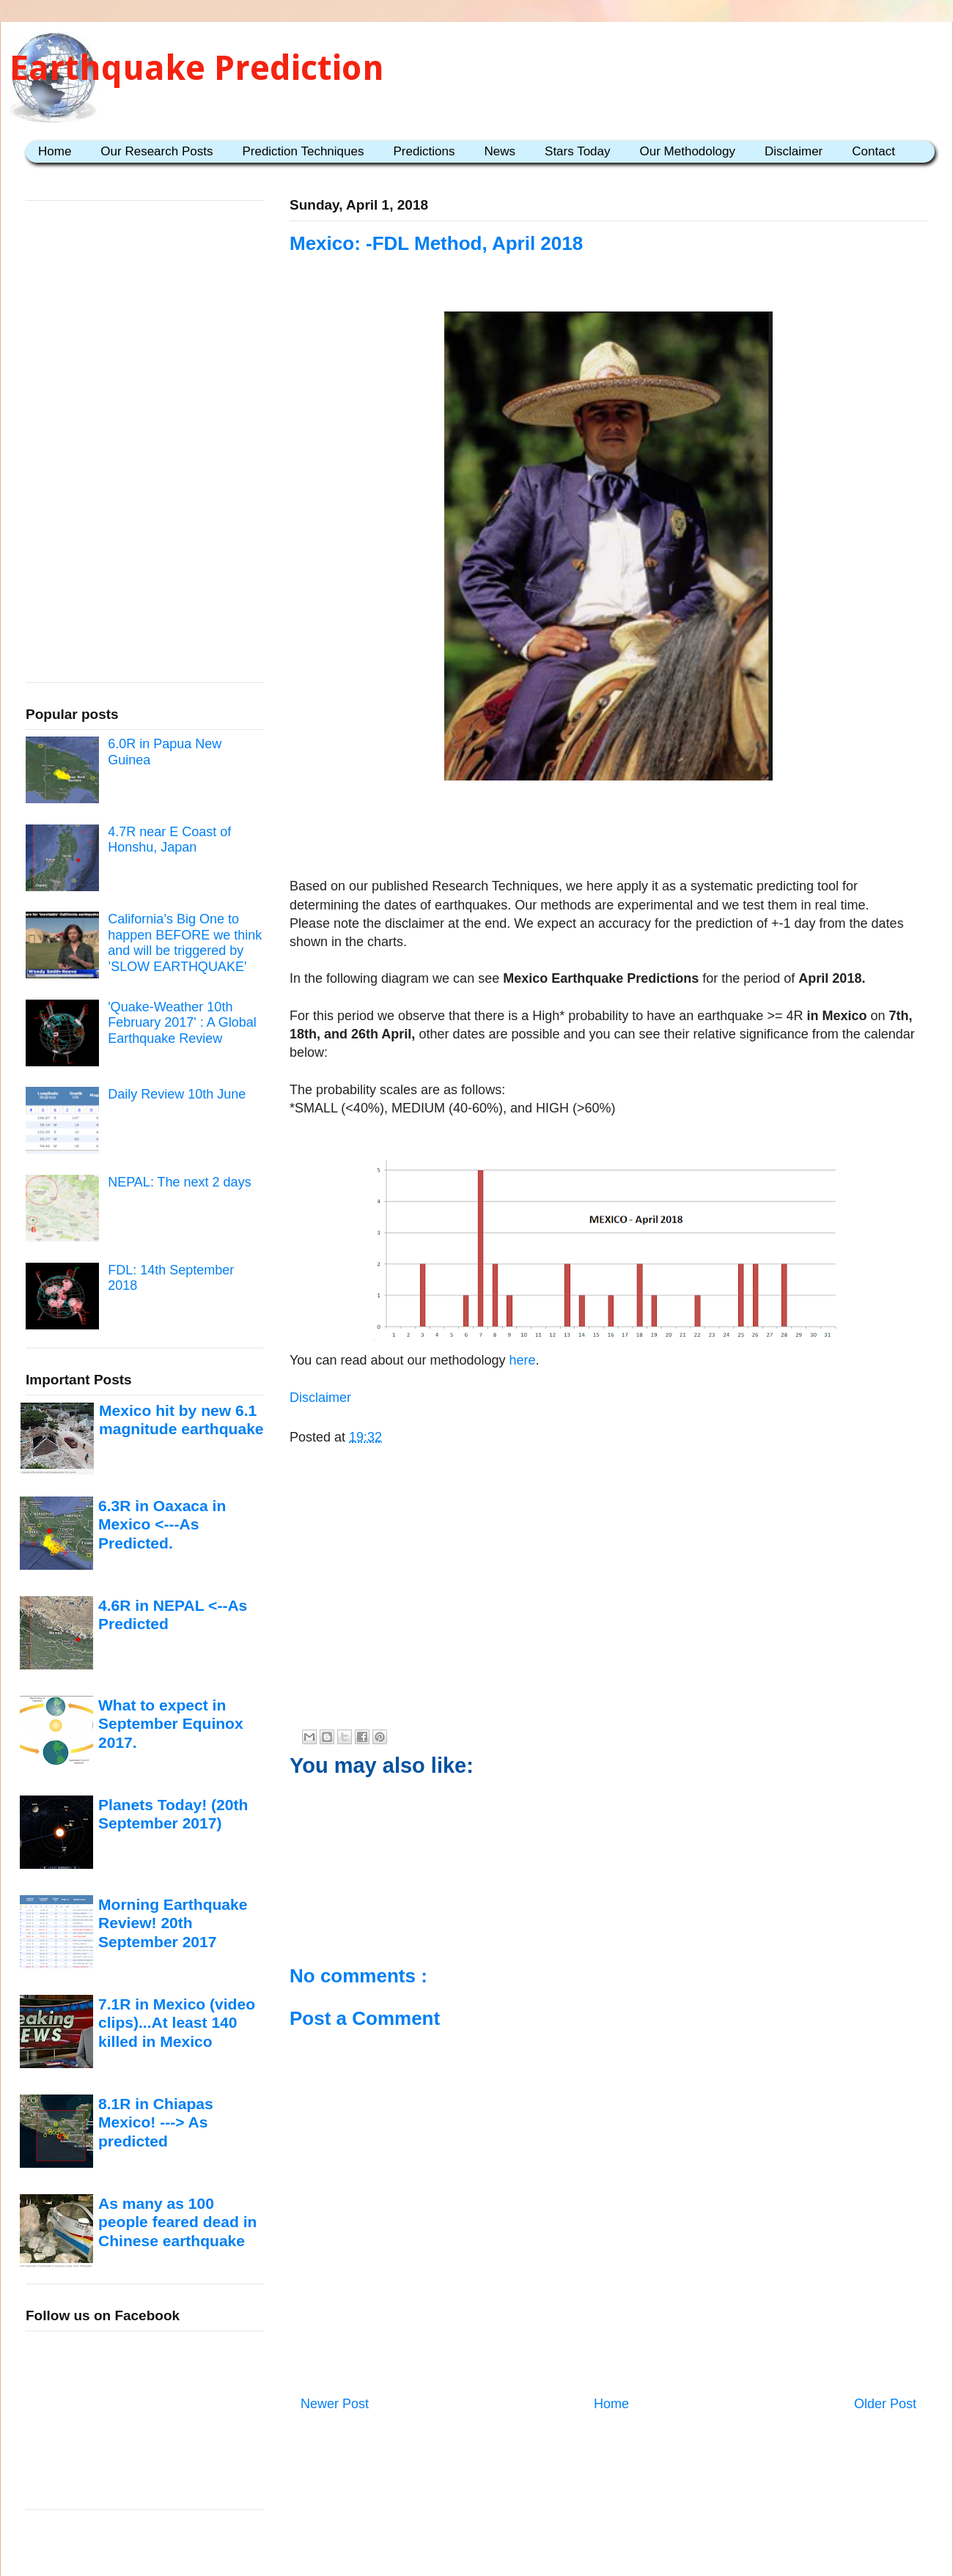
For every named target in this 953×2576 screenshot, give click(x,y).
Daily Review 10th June (177, 1094)
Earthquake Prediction (197, 68)
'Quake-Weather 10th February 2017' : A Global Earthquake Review (182, 1023)
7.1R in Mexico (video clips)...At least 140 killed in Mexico (176, 2023)
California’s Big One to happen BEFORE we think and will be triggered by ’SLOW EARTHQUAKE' (185, 943)
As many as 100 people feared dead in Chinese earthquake (177, 2222)
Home (54, 151)
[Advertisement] (608, 832)
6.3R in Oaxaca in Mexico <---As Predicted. (162, 1524)
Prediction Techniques (303, 151)
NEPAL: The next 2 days (179, 1182)
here (521, 1360)
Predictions (424, 151)
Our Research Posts (156, 151)
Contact (873, 151)
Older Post (885, 2403)
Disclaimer (794, 151)
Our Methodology (687, 151)
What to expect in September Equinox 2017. (170, 1724)
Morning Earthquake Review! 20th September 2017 (172, 1923)
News (500, 151)
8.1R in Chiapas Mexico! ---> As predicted (155, 2122)
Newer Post (335, 2403)
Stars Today (577, 151)
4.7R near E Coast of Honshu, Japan (169, 839)
